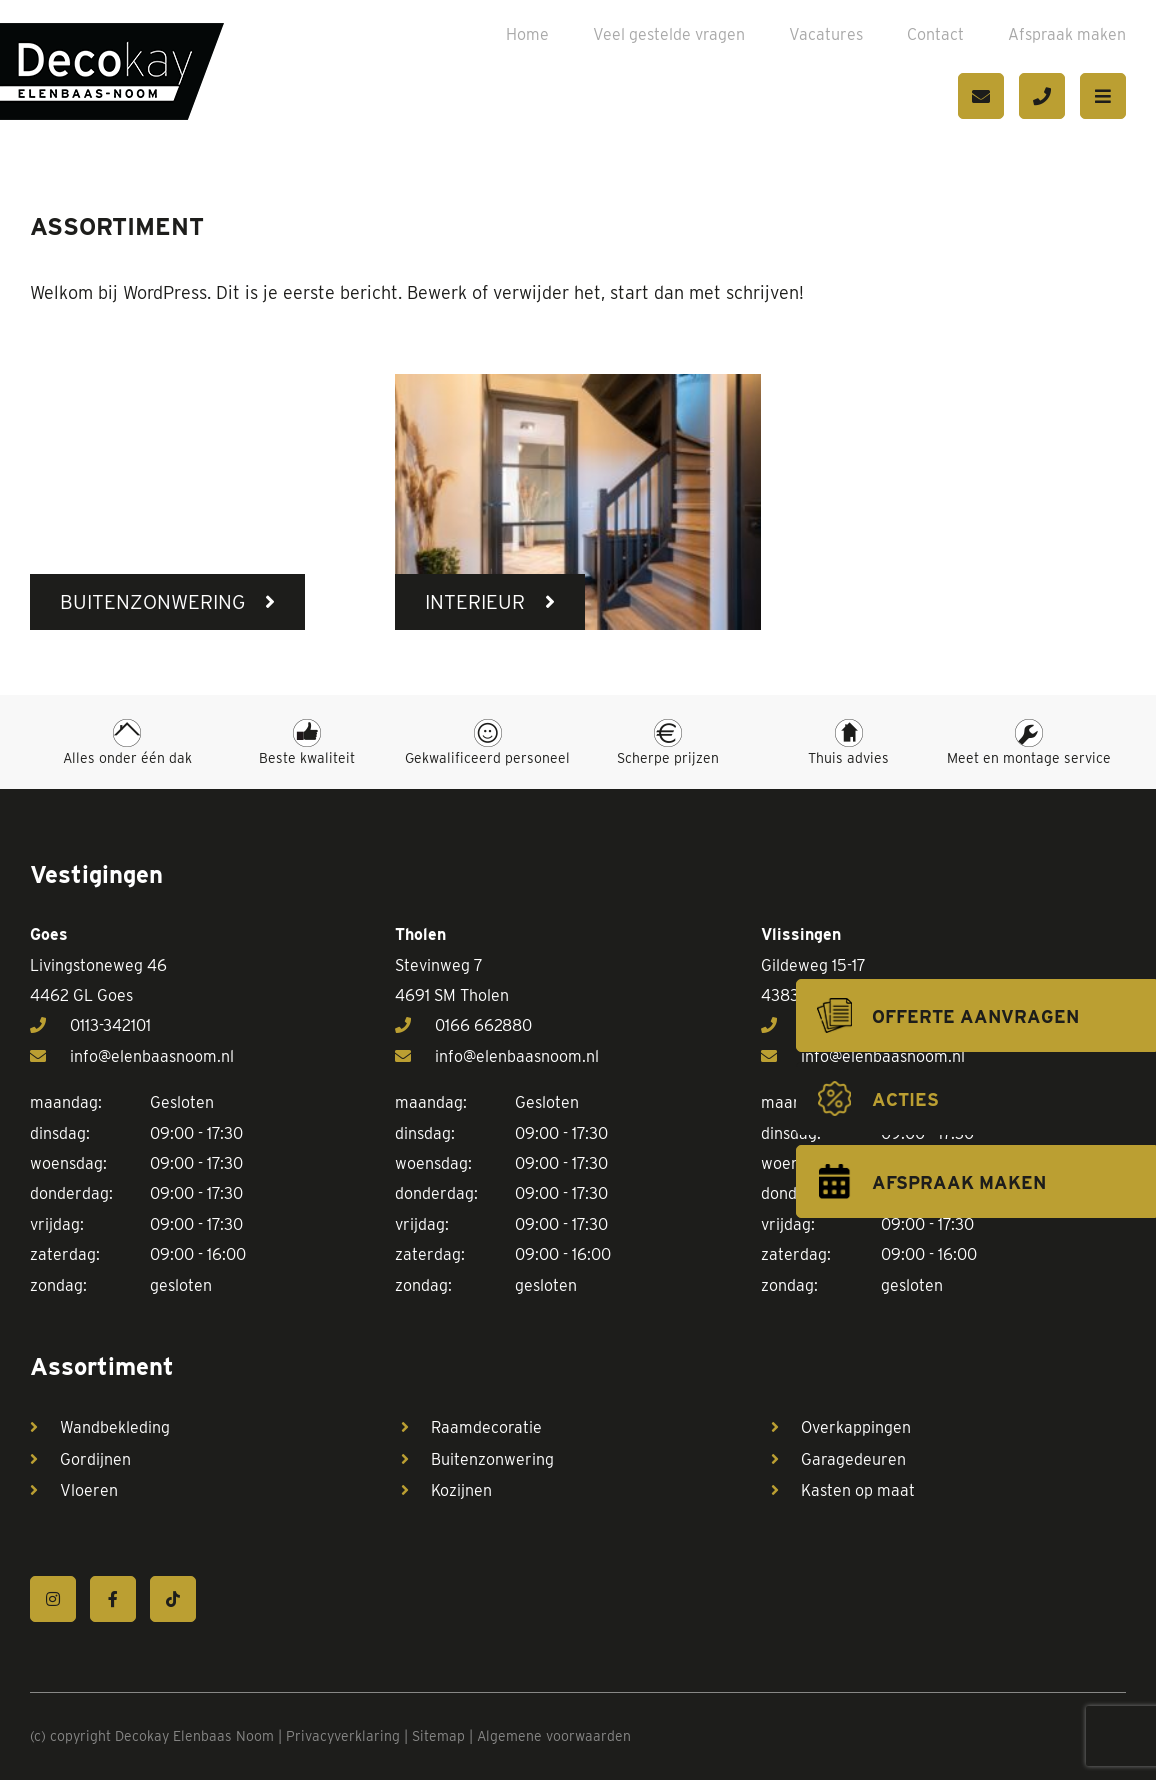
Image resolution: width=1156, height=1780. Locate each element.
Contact (935, 34)
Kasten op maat (858, 1490)
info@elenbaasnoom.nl (132, 1056)
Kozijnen (461, 1490)
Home (527, 34)
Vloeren (89, 1490)
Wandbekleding (115, 1427)
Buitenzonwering (492, 1459)
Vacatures (826, 34)
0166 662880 (463, 1025)
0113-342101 (90, 1025)
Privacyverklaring (343, 1736)
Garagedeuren (853, 1459)
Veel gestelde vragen (669, 34)
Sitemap (438, 1736)
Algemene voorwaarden (554, 1736)
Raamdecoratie (486, 1427)
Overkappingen (856, 1427)
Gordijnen (95, 1459)
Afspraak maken (1067, 34)
